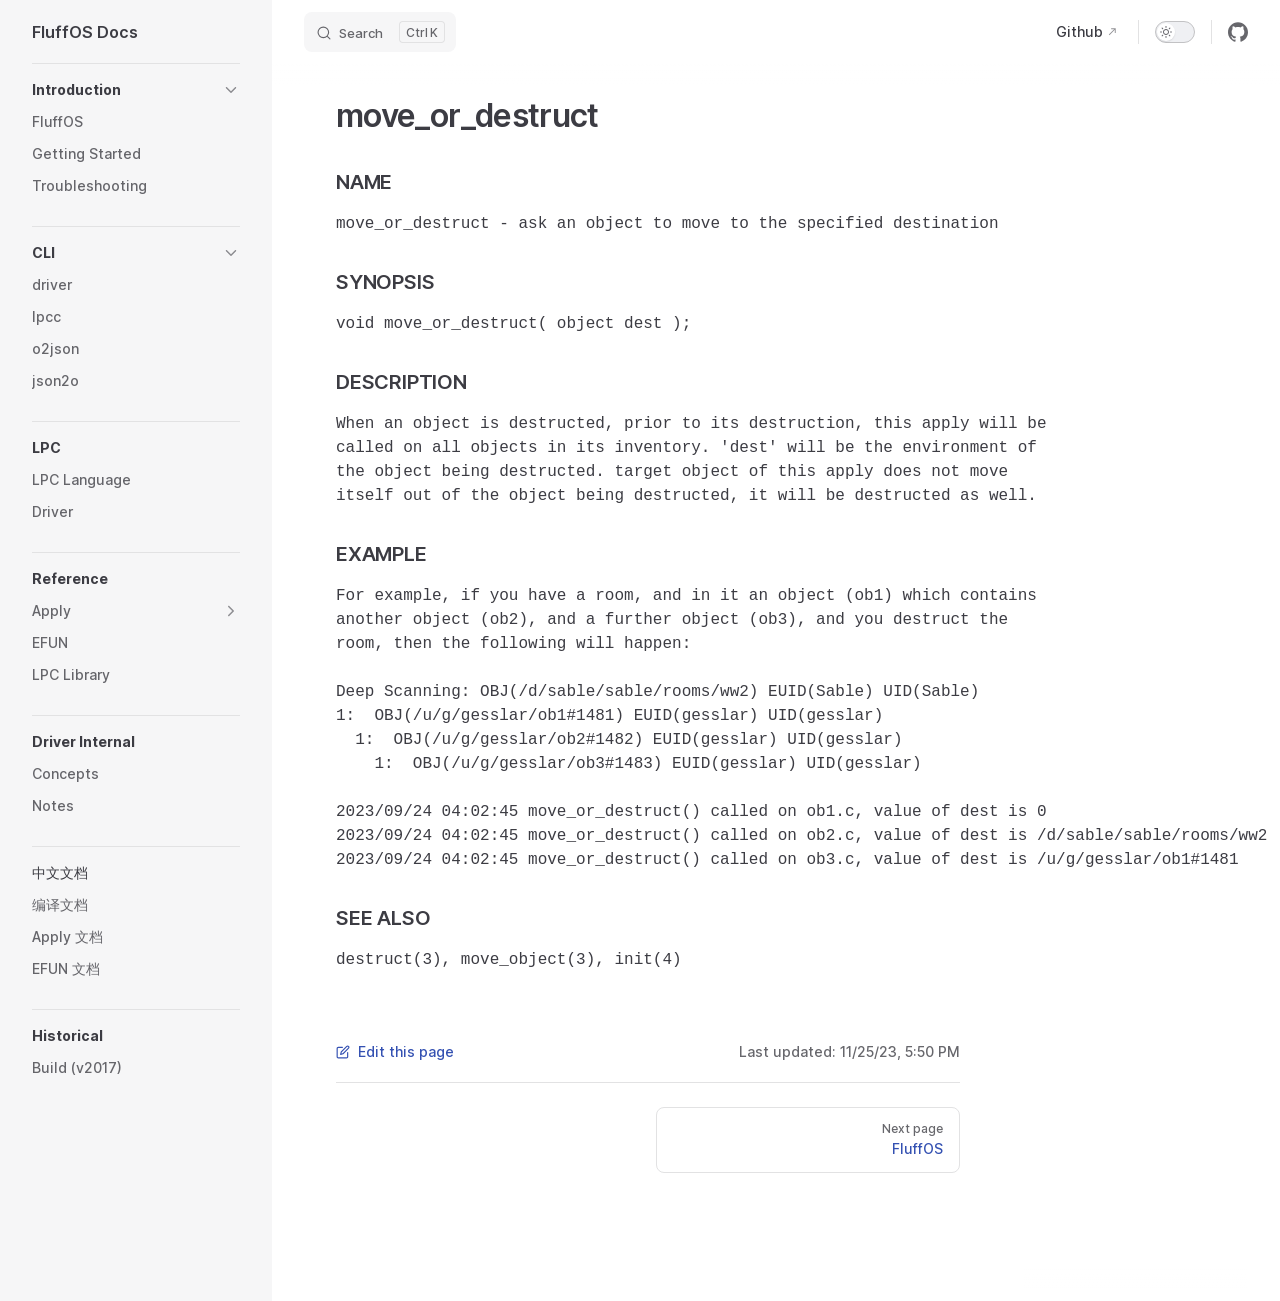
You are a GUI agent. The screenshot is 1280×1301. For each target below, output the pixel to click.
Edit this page (395, 1051)
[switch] (1175, 32)
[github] (1238, 32)
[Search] (380, 32)
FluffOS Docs (85, 32)
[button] (136, 90)
